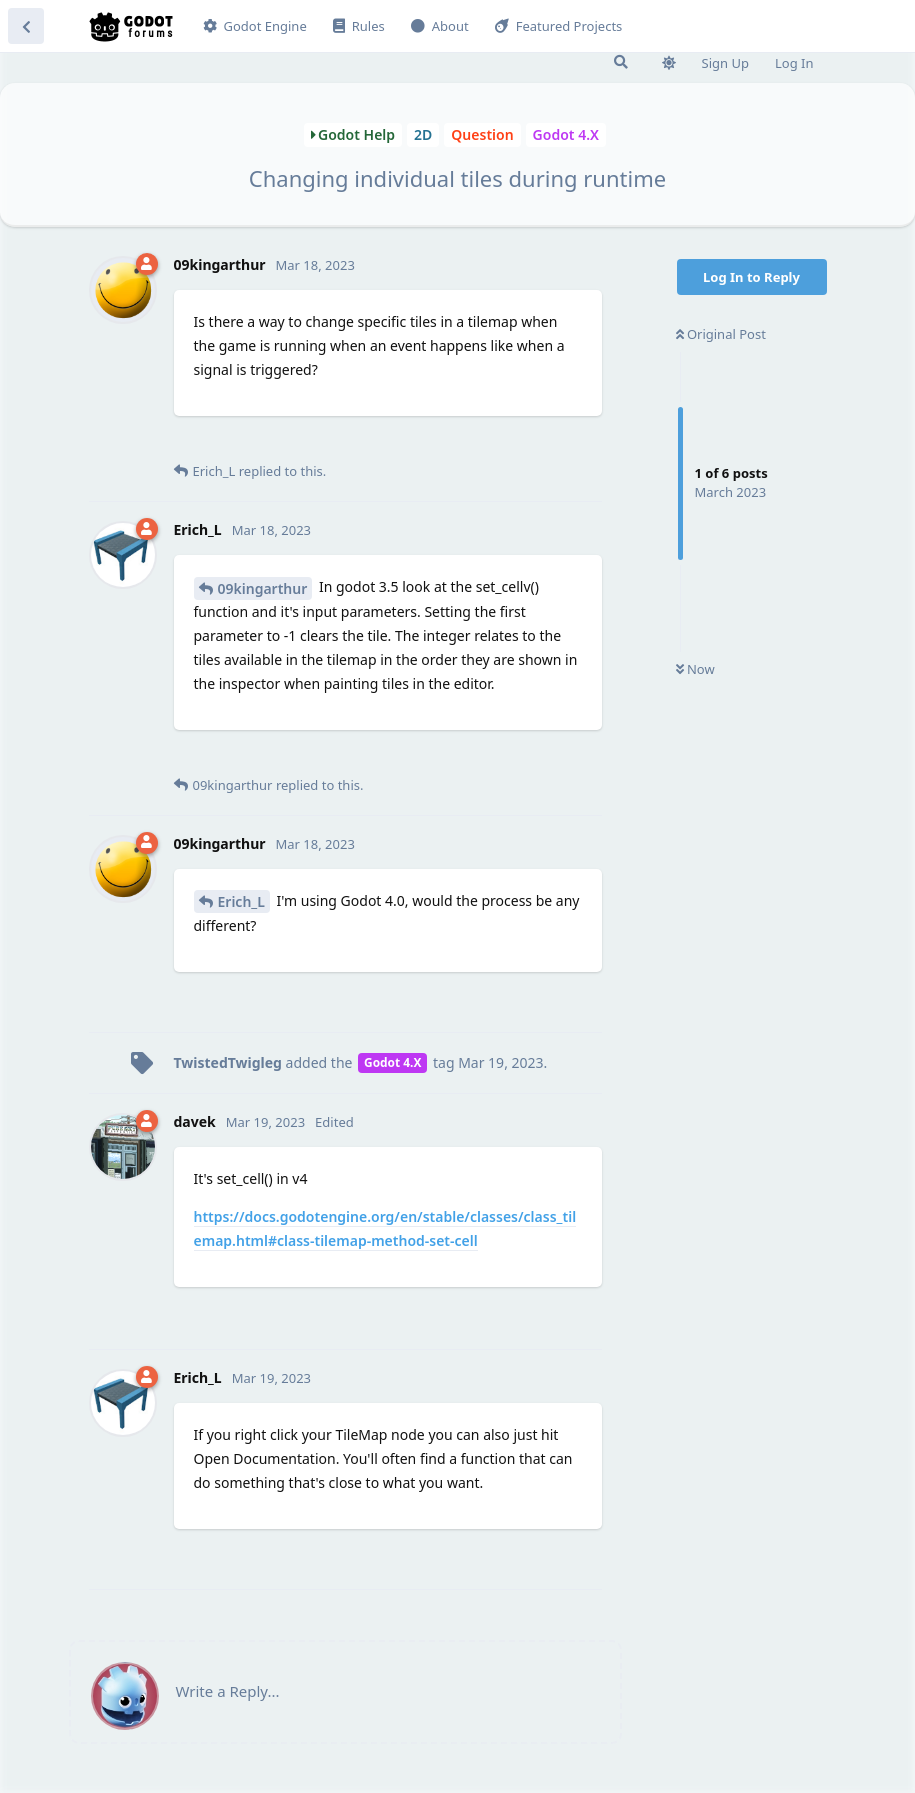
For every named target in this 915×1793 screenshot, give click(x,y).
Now (695, 669)
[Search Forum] (621, 62)
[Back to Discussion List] (26, 26)
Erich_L (241, 901)
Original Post (721, 334)
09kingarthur (263, 588)
